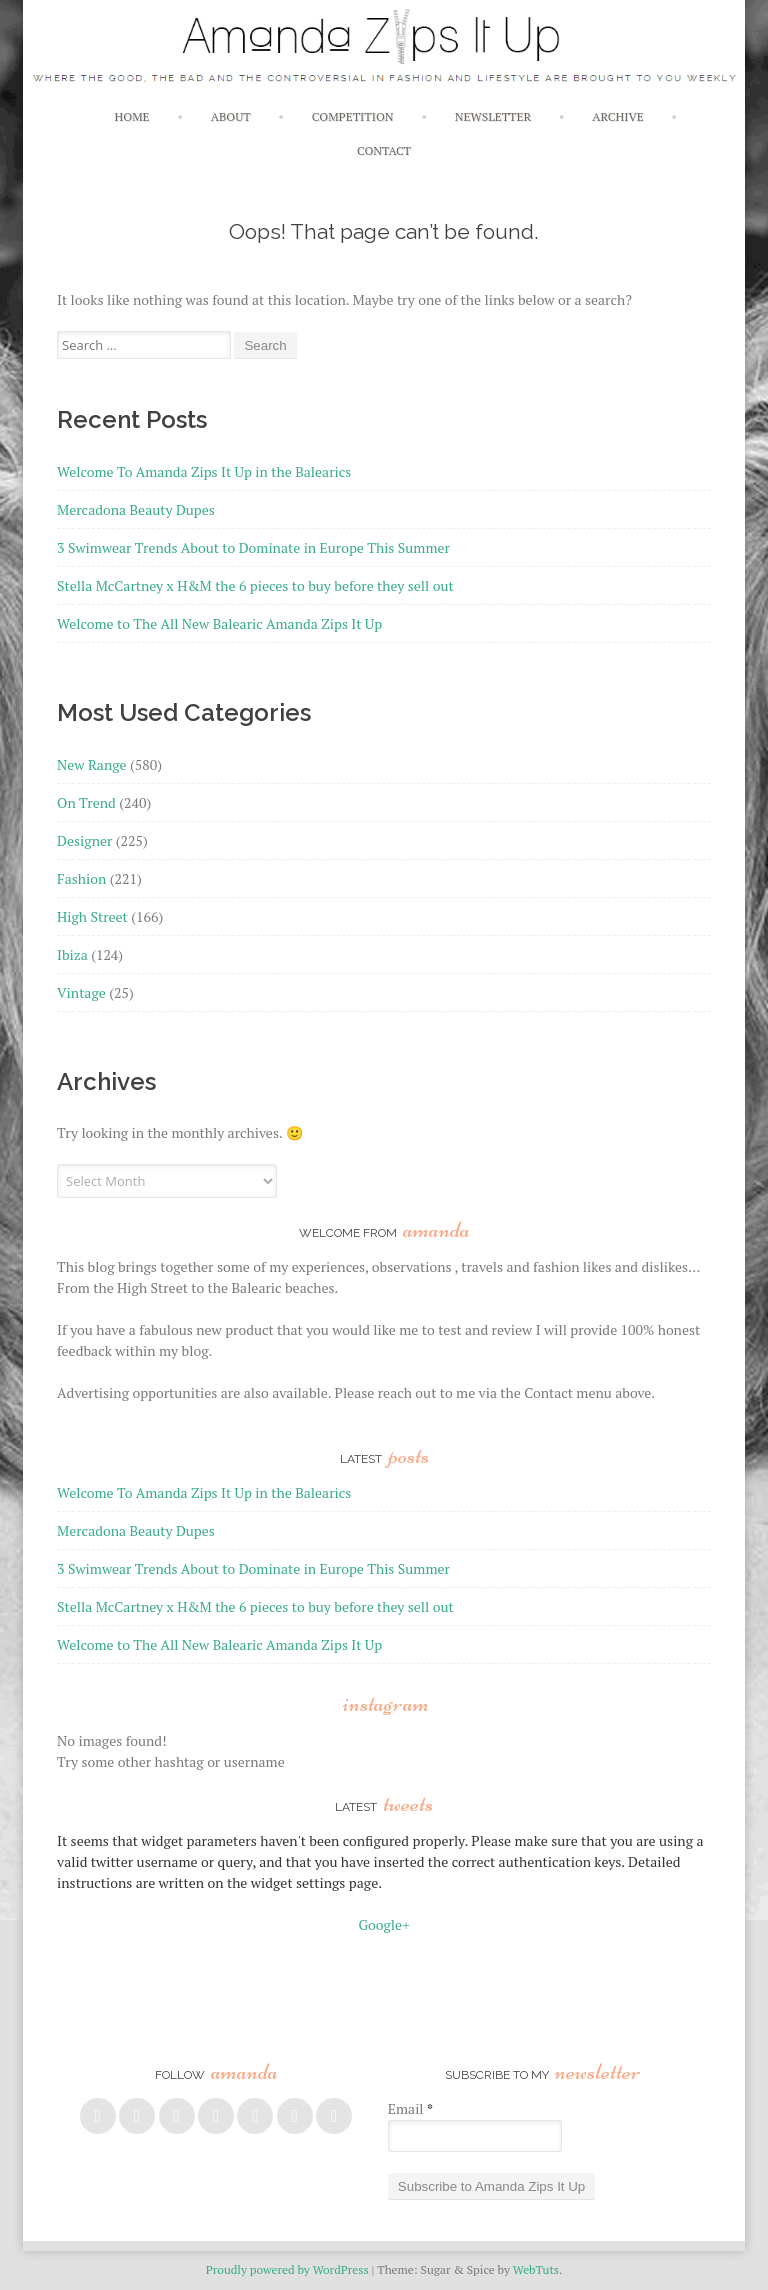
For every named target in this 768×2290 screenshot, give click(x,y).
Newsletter (493, 116)
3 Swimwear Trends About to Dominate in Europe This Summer (253, 547)
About (231, 116)
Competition (353, 116)
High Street (92, 916)
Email (410, 2108)
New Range (92, 764)
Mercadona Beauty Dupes (136, 509)
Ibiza (72, 954)
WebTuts (536, 2269)
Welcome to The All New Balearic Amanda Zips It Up (219, 623)
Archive (617, 116)
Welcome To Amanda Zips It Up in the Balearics (204, 471)
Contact (384, 150)
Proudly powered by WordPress (287, 2269)
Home (132, 116)
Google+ (383, 1924)
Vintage (81, 992)
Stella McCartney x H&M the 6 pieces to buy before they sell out (255, 585)
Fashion (81, 878)
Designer (84, 840)
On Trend (86, 802)
